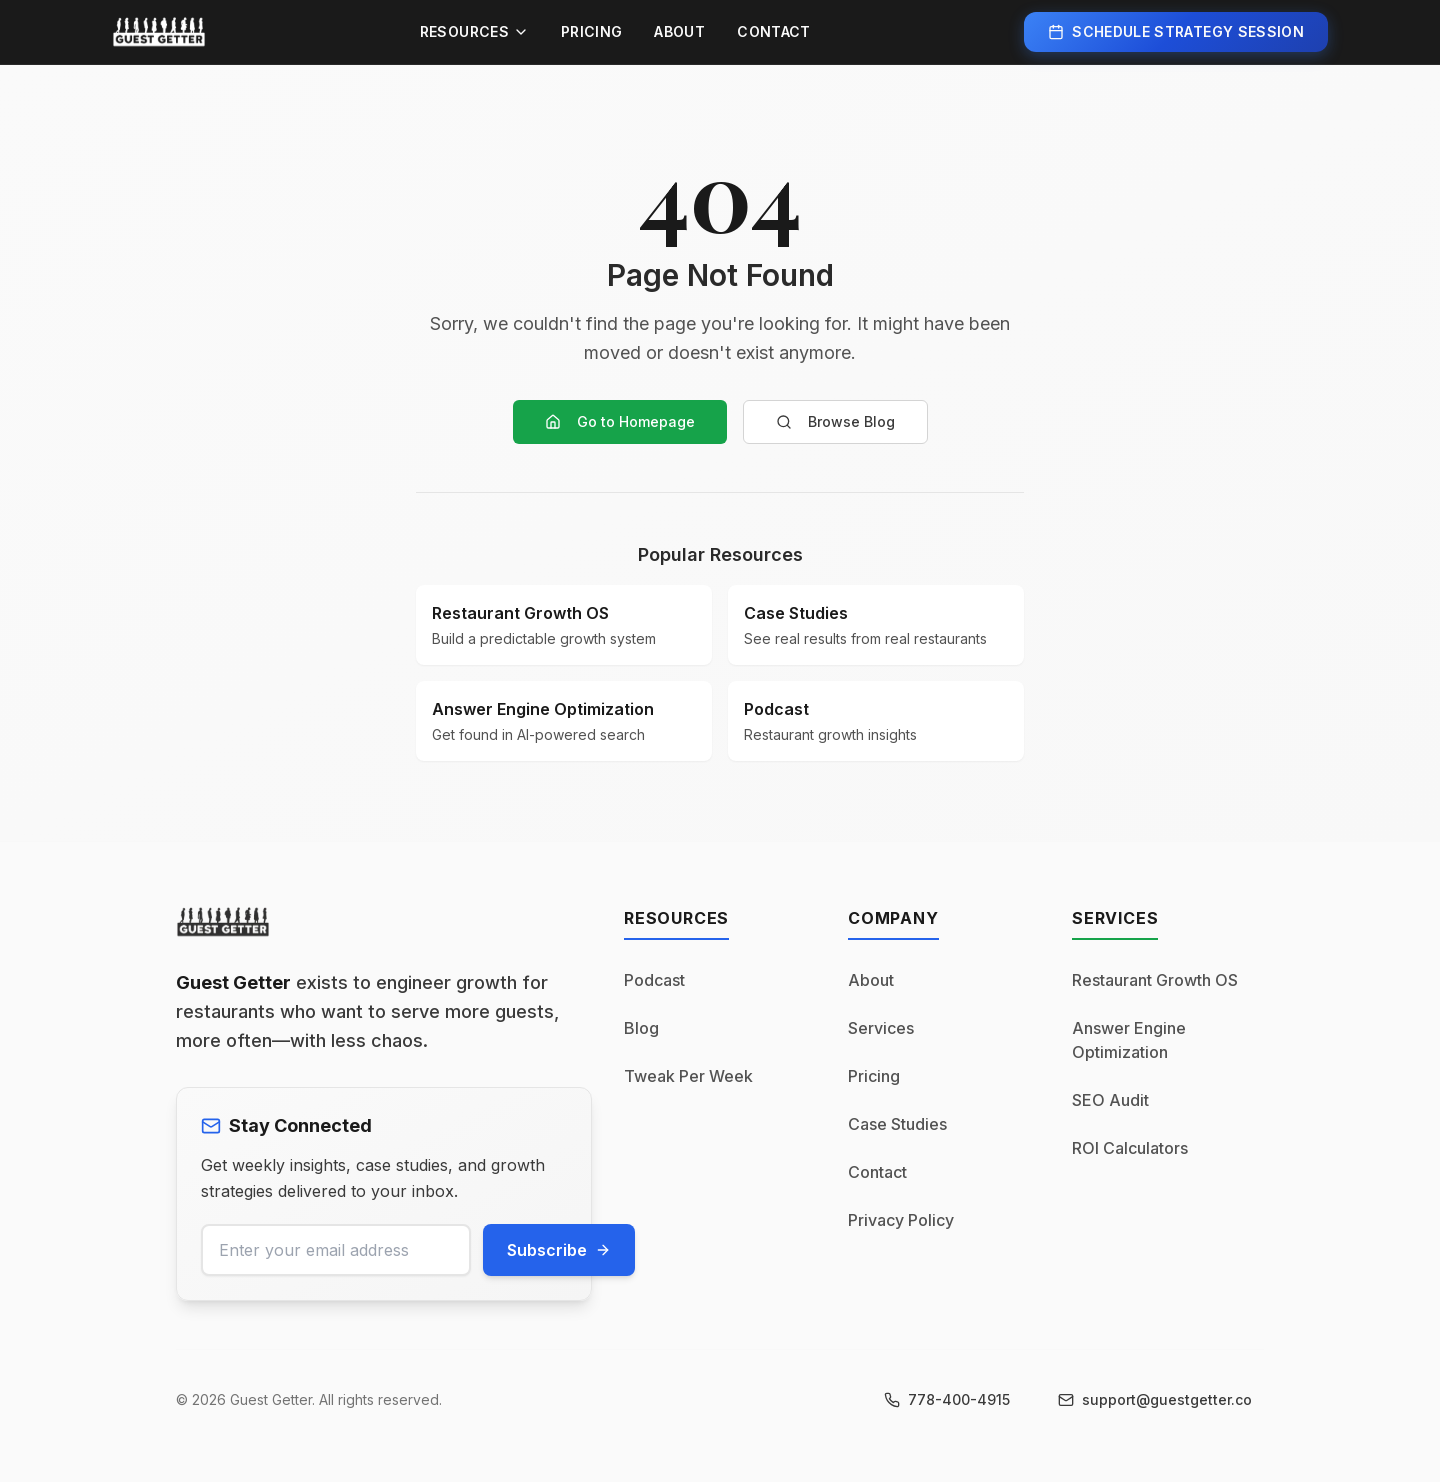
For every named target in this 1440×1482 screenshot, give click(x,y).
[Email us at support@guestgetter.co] (1155, 1400)
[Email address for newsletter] (336, 1250)
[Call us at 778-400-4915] (947, 1400)
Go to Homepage (620, 421)
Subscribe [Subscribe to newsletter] (559, 1250)
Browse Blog (835, 421)
